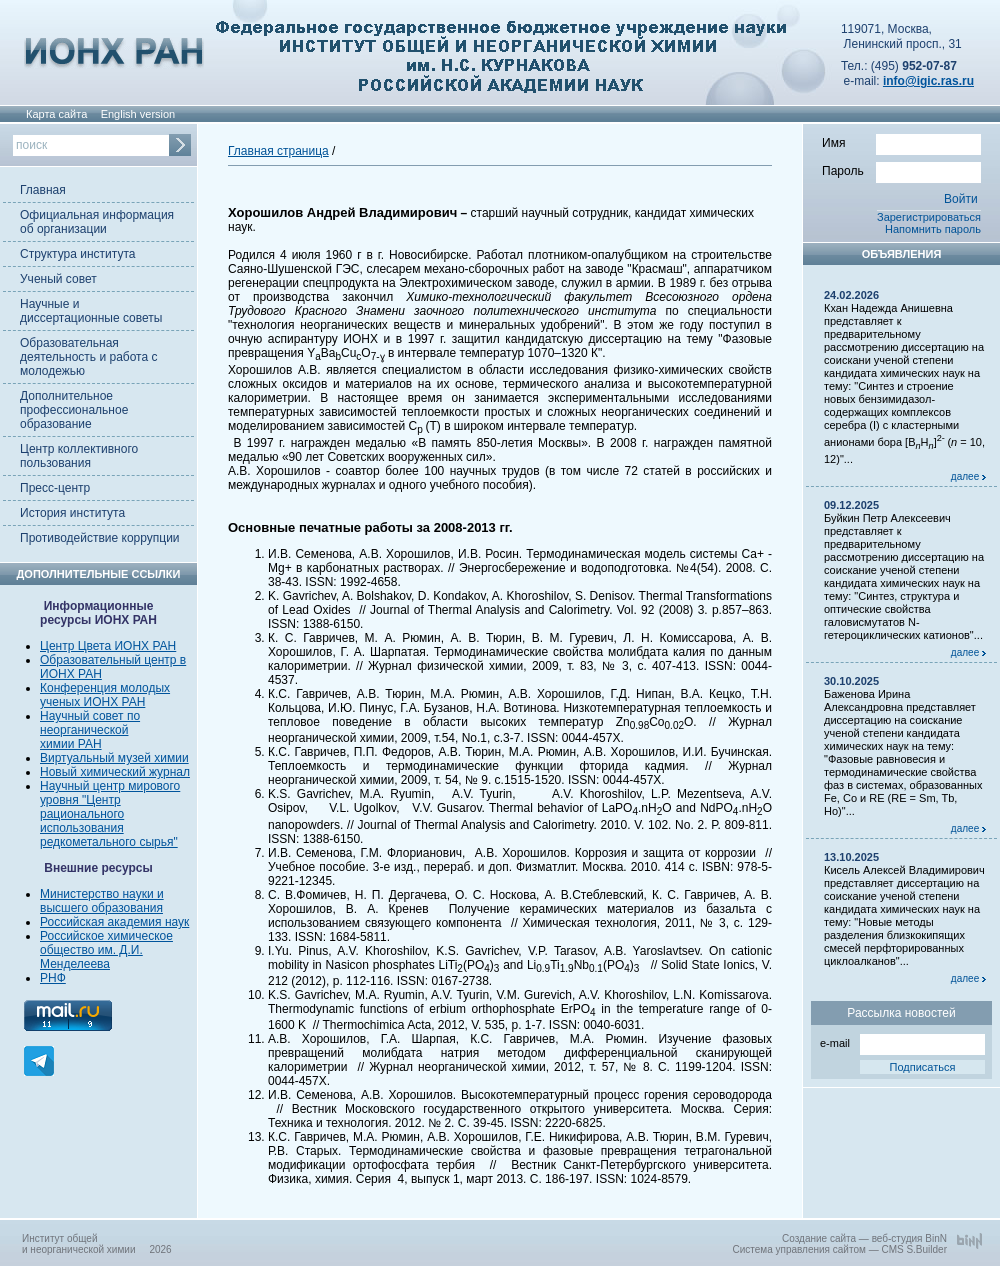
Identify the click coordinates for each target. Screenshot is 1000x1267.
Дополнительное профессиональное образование (74, 410)
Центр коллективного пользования (79, 456)
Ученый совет (58, 279)
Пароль (901, 170)
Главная (43, 190)
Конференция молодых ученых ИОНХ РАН (105, 695)
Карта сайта (56, 114)
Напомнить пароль (933, 229)
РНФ (53, 978)
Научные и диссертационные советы (91, 311)
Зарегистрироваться (929, 217)
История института (72, 513)
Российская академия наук (114, 922)
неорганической (84, 730)
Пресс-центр (55, 488)
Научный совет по (90, 716)
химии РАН (71, 744)
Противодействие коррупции (100, 538)
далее (968, 476)
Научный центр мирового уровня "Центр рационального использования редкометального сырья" (110, 814)
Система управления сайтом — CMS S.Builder (839, 1249)
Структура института (77, 254)
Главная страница (278, 151)
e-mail (902, 1041)
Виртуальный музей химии (114, 758)
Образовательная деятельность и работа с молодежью (88, 357)
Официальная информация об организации (97, 222)
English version (138, 114)
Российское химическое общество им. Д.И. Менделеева (106, 950)
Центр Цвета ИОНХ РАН (108, 646)
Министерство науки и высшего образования (102, 901)
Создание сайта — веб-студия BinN (864, 1238)
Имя (901, 142)
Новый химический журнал (115, 772)
